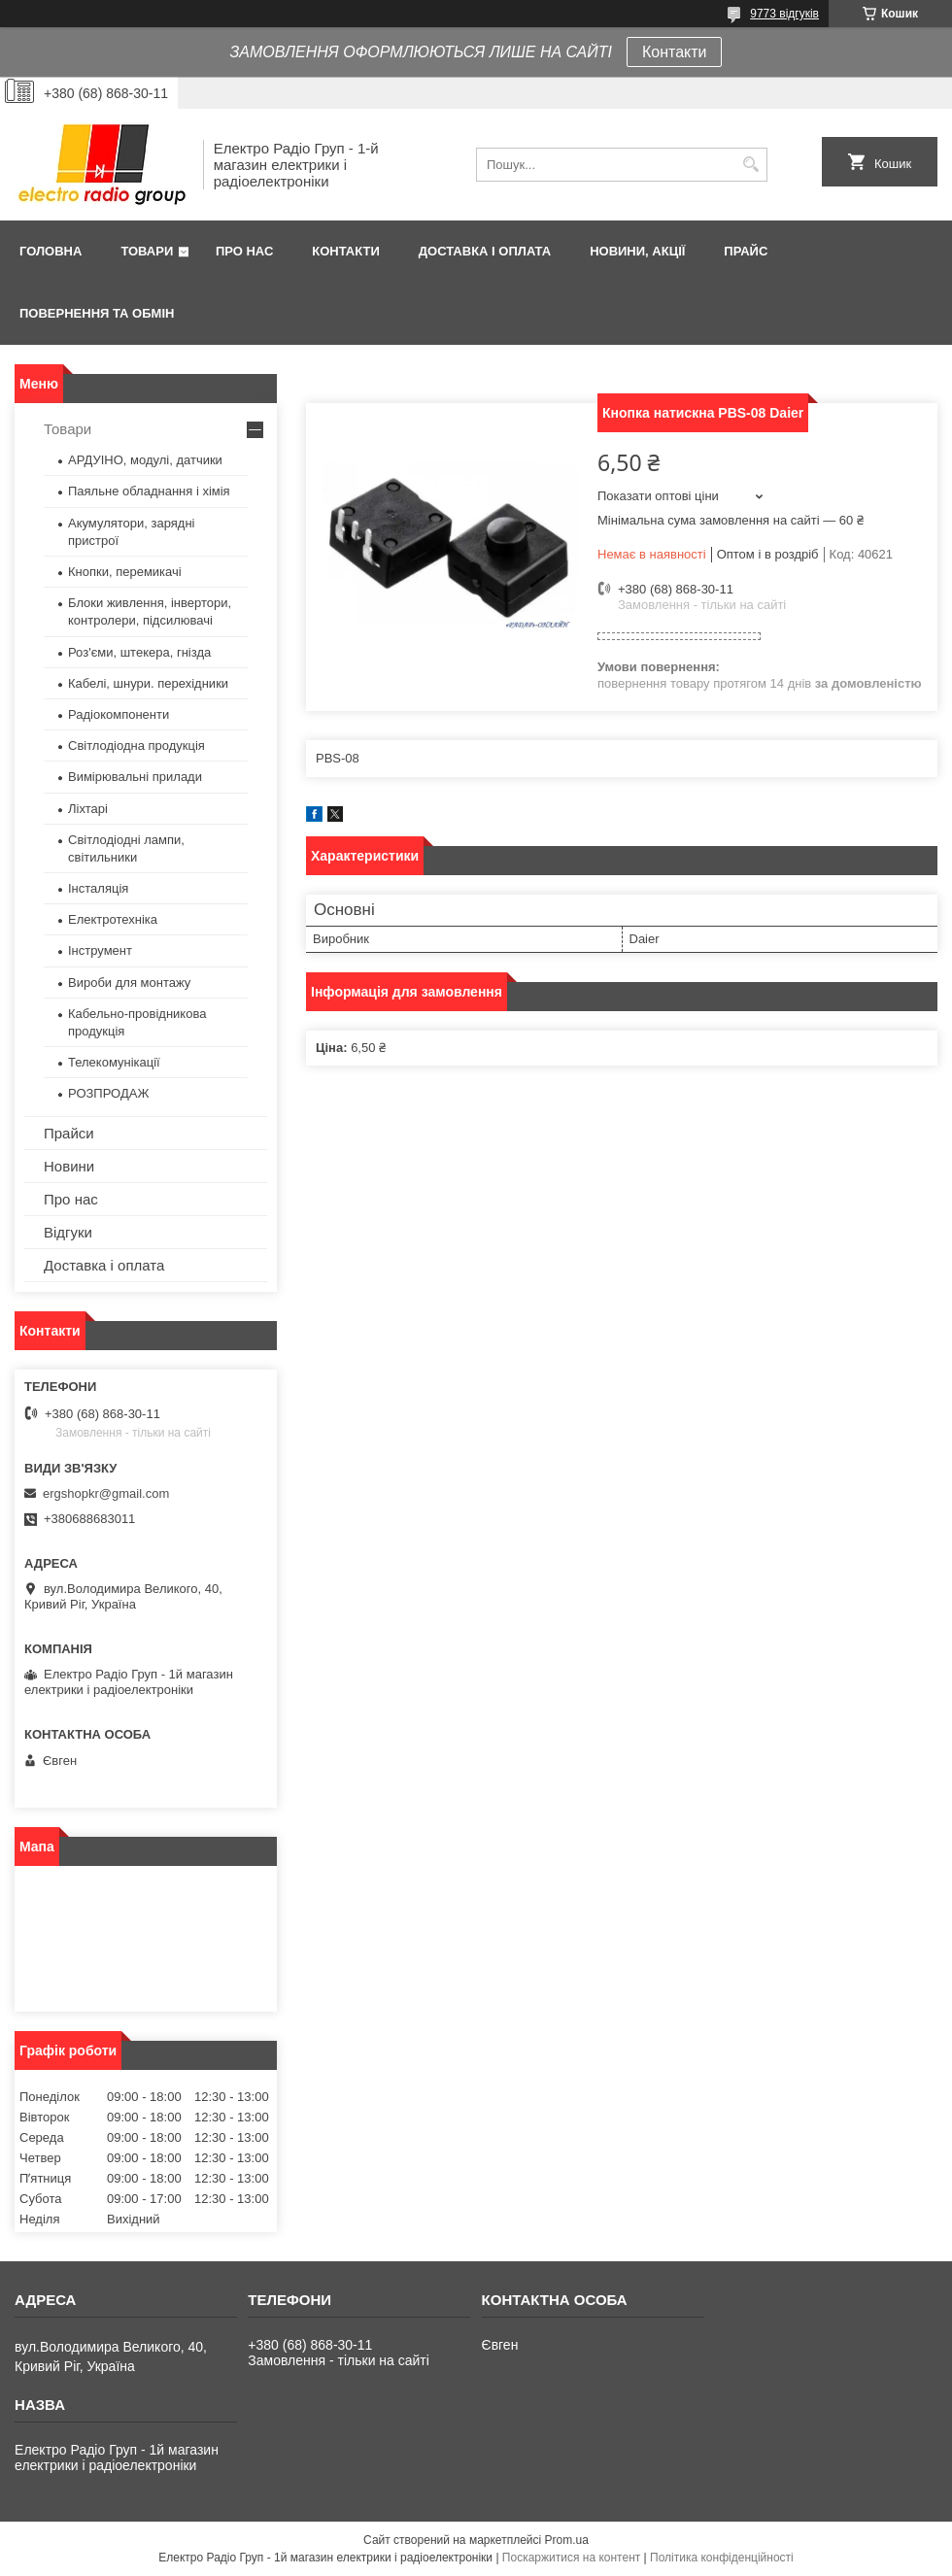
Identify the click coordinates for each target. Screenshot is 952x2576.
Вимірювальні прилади (135, 776)
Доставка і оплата (485, 251)
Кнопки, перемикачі (125, 571)
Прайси (69, 1133)
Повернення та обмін (96, 313)
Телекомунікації (114, 1062)
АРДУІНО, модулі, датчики (145, 460)
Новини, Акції (637, 251)
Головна (50, 251)
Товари (146, 251)
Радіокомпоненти (118, 714)
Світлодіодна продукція (136, 745)
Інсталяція (98, 888)
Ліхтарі (88, 808)
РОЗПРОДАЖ (108, 1093)
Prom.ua (567, 2540)
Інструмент (100, 950)
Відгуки (68, 1232)
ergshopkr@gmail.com (106, 1493)
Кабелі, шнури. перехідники (148, 683)
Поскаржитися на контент (571, 2557)
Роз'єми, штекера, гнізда (139, 652)
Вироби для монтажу (129, 982)
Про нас (244, 251)
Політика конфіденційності (722, 2557)
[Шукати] (750, 165)
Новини (69, 1166)
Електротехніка (112, 919)
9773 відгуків (784, 13)
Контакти (674, 52)
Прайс (745, 251)
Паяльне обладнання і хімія (149, 491)
